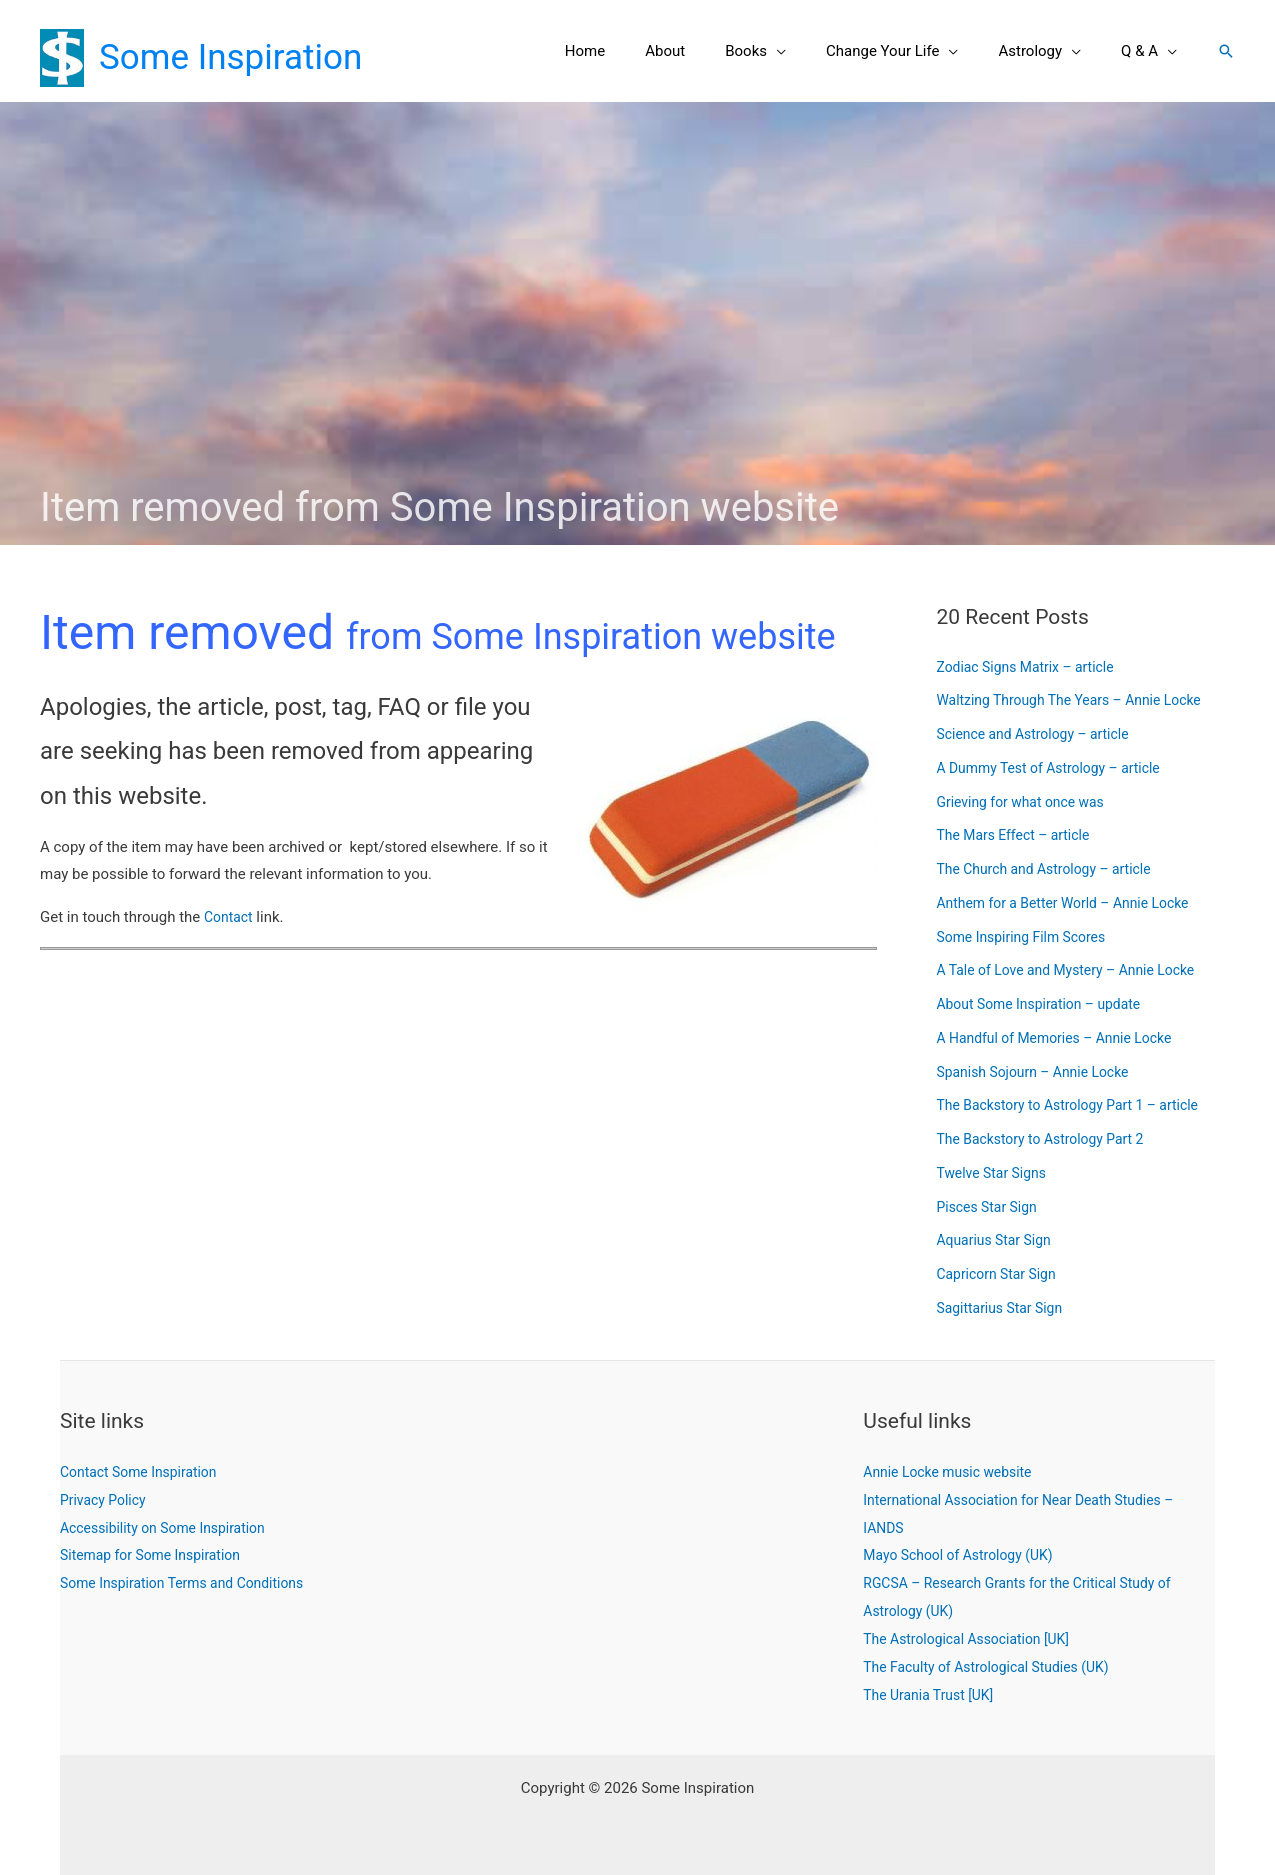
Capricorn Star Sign (1001, 1274)
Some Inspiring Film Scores (1028, 937)
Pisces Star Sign (991, 1207)
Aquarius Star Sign (998, 1240)
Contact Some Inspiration (144, 1472)
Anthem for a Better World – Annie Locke (1073, 903)
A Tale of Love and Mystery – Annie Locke (1076, 970)
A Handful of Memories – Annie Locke (1064, 1038)
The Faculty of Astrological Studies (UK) (995, 1667)
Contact (230, 917)
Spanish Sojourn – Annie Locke (1040, 1072)
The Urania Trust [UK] (933, 1695)
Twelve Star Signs (996, 1173)
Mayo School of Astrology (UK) (965, 1555)
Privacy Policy (106, 1500)
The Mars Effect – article (1019, 835)
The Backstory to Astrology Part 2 (1048, 1139)
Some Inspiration (230, 57)
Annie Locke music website (954, 1472)
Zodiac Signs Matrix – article (1032, 667)
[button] (811, 51)
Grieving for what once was (1027, 802)
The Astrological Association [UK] (974, 1639)
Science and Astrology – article (1040, 734)
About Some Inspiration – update (1047, 1004)
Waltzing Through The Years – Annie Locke (1079, 700)
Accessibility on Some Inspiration (170, 1528)
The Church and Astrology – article (1052, 869)
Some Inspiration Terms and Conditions (191, 1583)
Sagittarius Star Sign (1005, 1308)
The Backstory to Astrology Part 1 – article (1078, 1105)
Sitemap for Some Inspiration (157, 1555)
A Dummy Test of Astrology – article (1057, 768)
